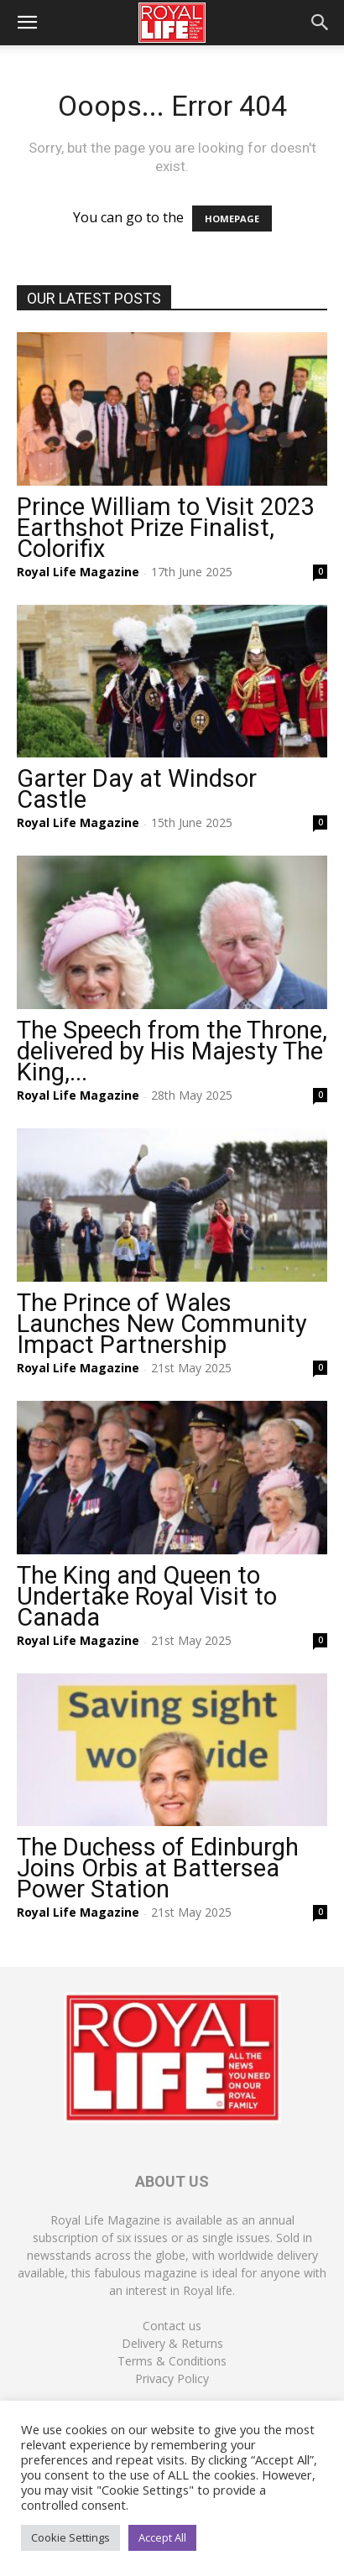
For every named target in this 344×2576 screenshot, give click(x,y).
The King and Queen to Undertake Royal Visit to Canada (147, 1596)
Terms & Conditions (172, 2361)
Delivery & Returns (172, 2343)
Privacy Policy (172, 2378)
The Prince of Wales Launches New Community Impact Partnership (162, 1323)
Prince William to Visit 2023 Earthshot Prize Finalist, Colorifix (165, 527)
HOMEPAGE (232, 218)
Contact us (172, 2326)
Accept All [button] (162, 2537)
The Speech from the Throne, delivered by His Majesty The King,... (172, 1051)
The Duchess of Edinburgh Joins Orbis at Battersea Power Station (158, 1868)
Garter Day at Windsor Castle (137, 789)
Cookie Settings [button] (70, 2537)
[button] (27, 22)
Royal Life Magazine (78, 572)
